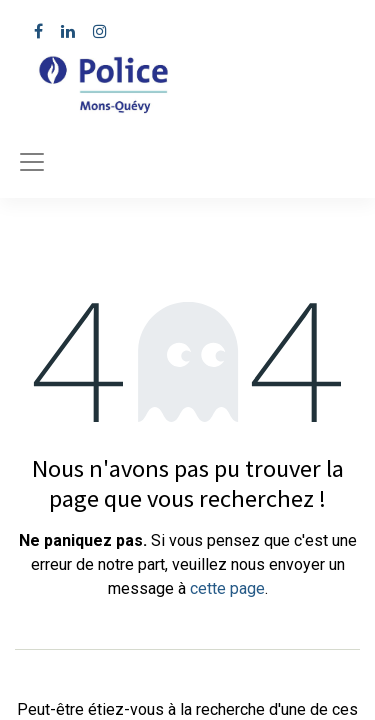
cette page (227, 588)
